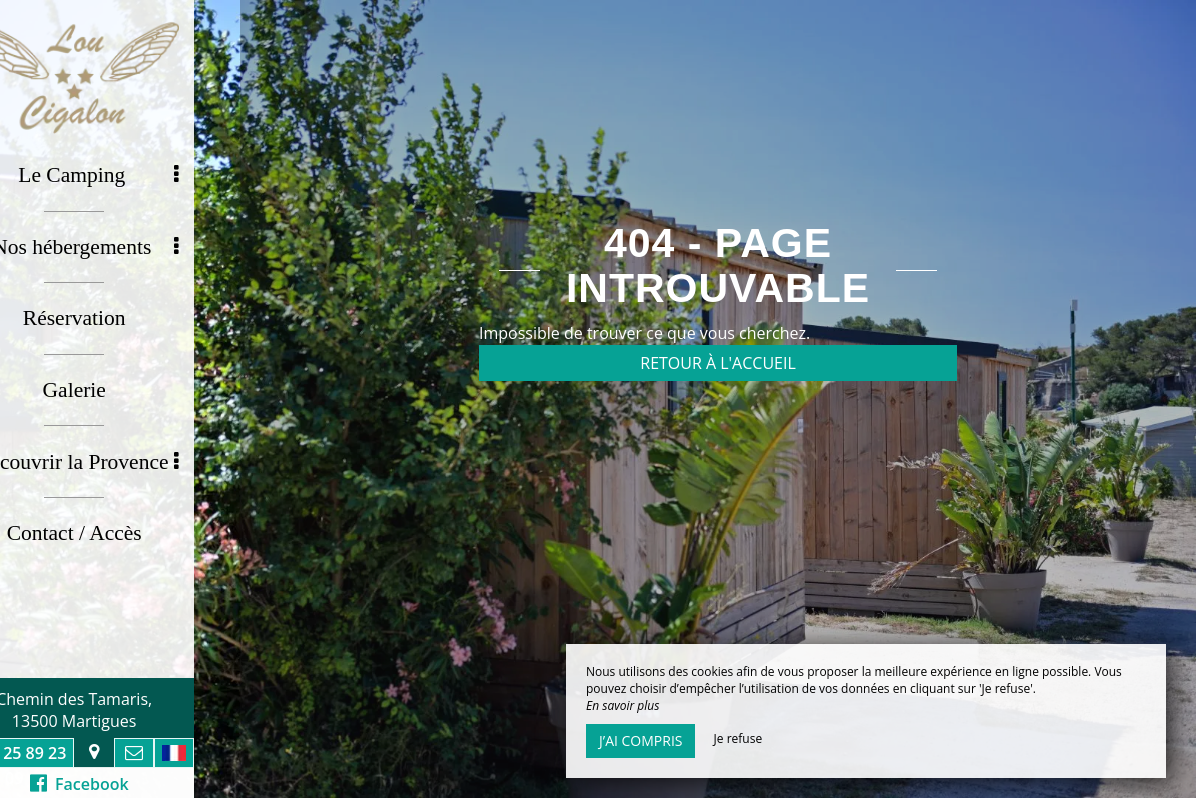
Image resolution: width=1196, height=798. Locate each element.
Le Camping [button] (146, 173)
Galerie (120, 374)
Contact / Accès (120, 508)
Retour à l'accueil (718, 363)
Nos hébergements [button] (134, 240)
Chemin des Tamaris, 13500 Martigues (120, 710)
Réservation (120, 307)
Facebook (125, 784)
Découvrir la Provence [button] (126, 441)
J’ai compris (640, 740)
